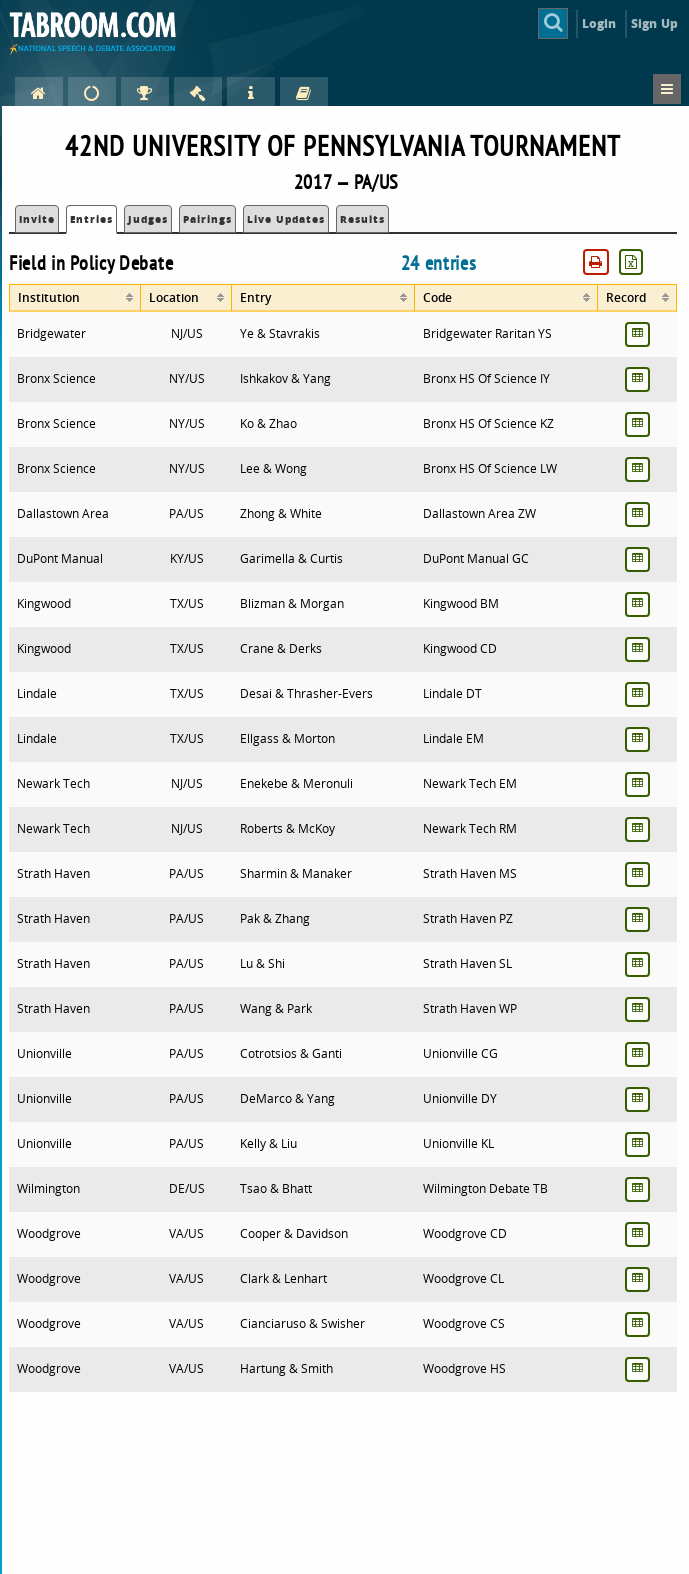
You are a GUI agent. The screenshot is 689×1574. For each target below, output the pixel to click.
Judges (148, 219)
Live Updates (286, 219)
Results (362, 219)
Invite (37, 219)
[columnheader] (75, 297)
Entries (91, 219)
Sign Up (654, 23)
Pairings (207, 219)
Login (599, 23)
